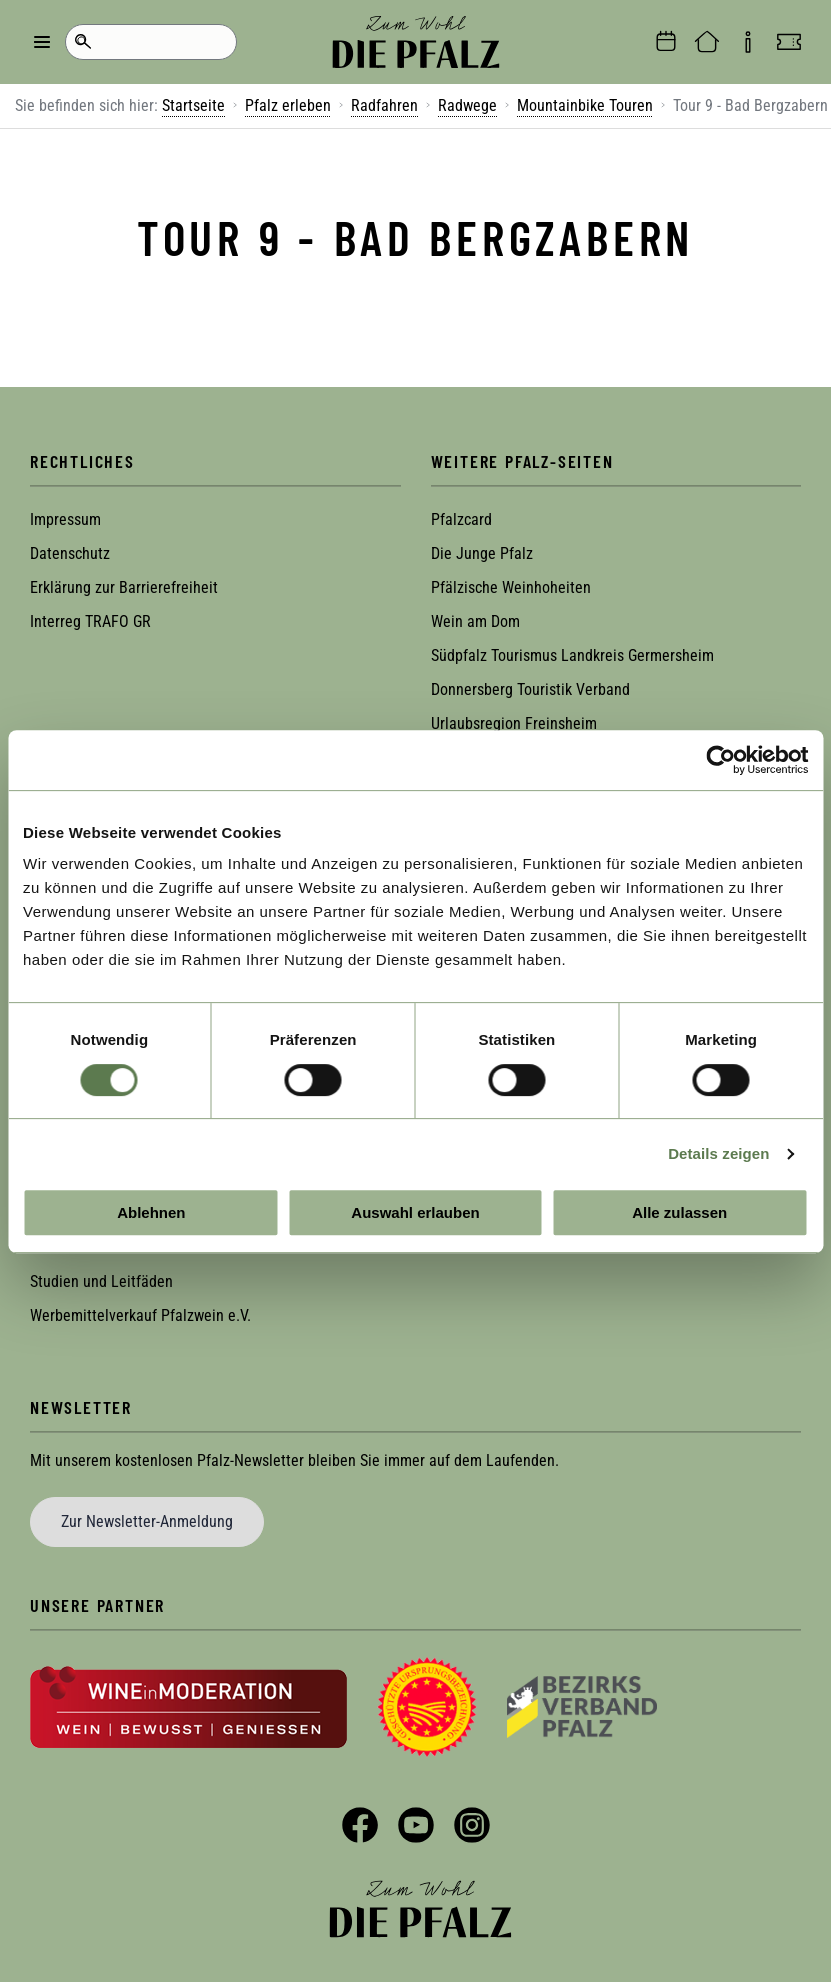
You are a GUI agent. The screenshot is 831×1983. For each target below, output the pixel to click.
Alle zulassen (679, 1212)
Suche (82, 42)
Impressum (65, 519)
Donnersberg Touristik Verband (530, 689)
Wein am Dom (475, 621)
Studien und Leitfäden (101, 1281)
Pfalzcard (461, 519)
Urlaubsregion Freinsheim (514, 723)
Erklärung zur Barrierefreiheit (124, 587)
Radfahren (384, 105)
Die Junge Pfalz (482, 553)
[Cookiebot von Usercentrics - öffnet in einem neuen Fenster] (720, 760)
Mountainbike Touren (585, 105)
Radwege (467, 105)
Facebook (360, 1825)
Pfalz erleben (288, 105)
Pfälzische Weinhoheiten (511, 587)
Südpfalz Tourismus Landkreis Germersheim (572, 655)
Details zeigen (718, 1153)
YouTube (416, 1825)
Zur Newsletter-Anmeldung (147, 1521)
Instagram (472, 1825)
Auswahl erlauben (415, 1212)
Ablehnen (151, 1212)
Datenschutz (70, 553)
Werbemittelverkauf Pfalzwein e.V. (140, 1315)
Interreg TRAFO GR (90, 621)
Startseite (193, 105)
